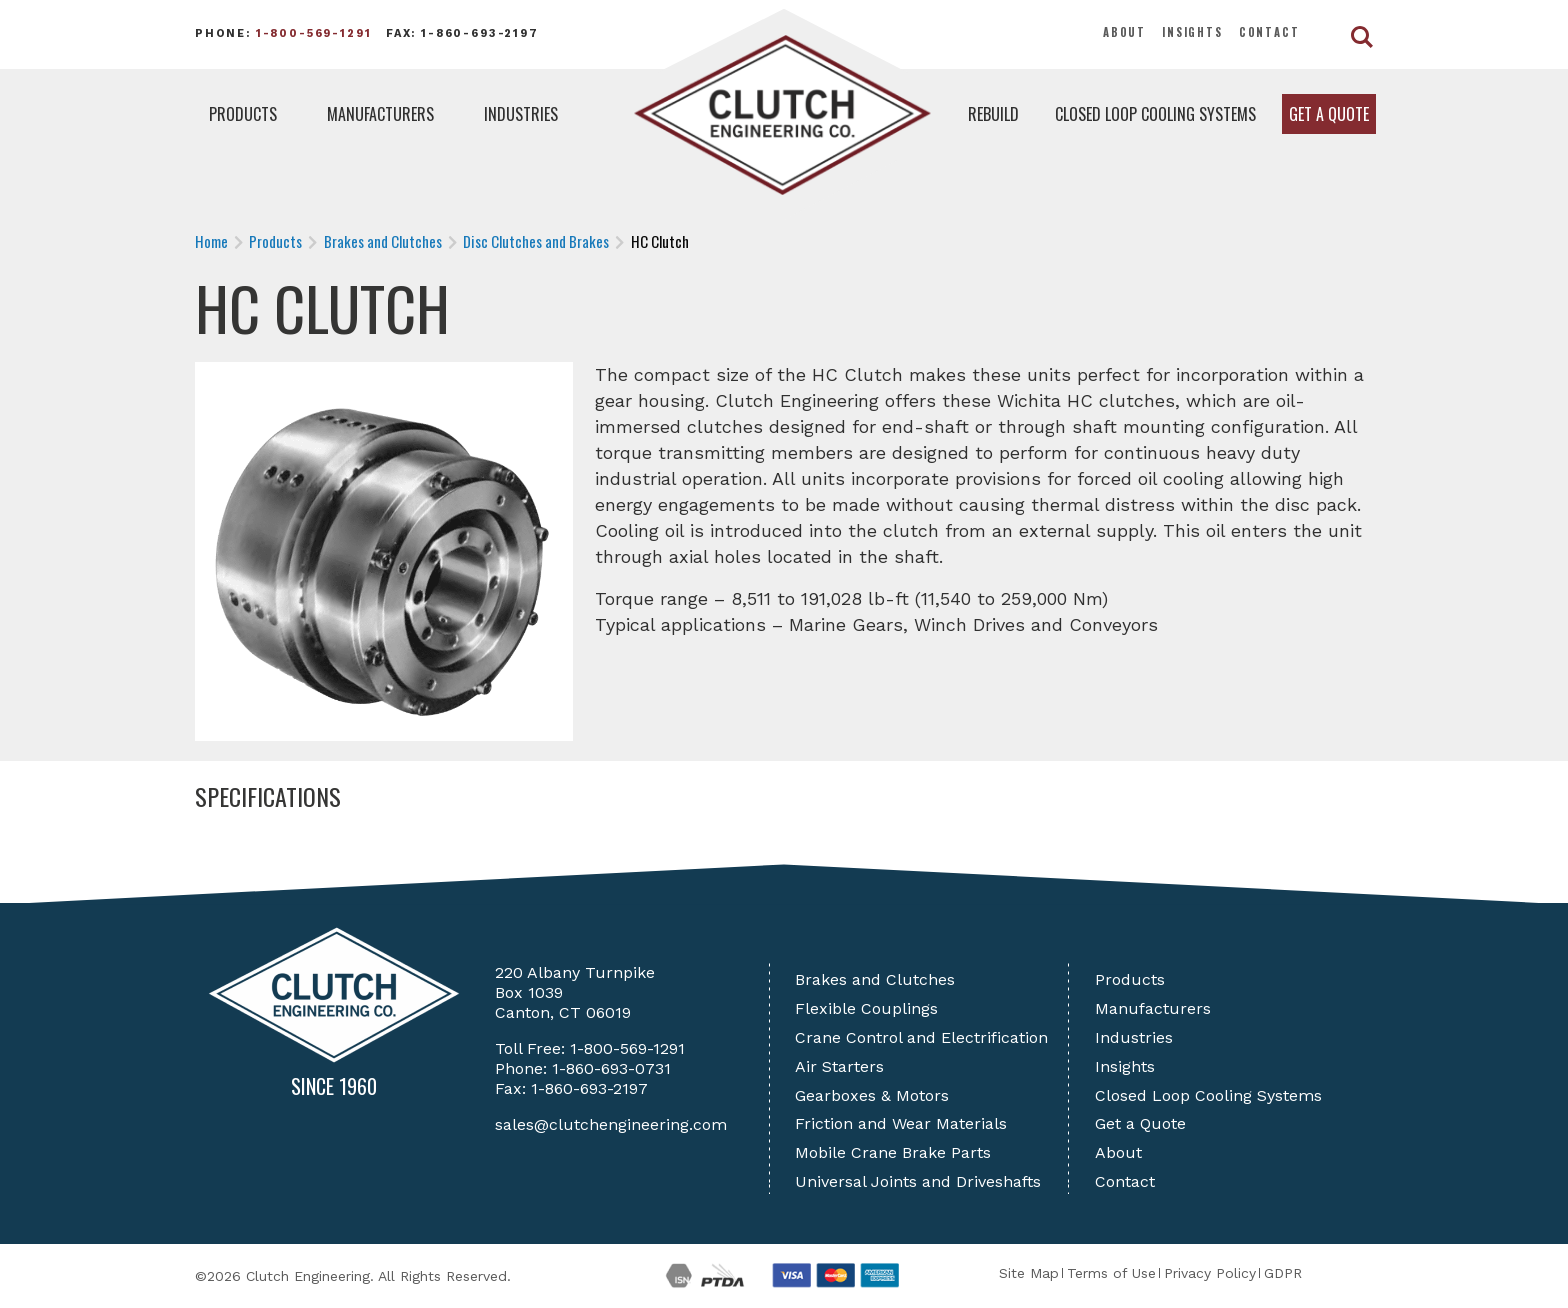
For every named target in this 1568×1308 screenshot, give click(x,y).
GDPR (1283, 1273)
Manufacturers (380, 114)
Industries (521, 114)
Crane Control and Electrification (921, 1037)
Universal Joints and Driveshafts (918, 1181)
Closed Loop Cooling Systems (1155, 114)
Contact (1269, 32)
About (1124, 32)
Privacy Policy (1210, 1273)
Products (243, 114)
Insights (1192, 32)
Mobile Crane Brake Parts (893, 1152)
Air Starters (839, 1066)
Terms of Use (1111, 1273)
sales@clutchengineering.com (611, 1124)
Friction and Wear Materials (901, 1123)
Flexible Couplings (866, 1008)
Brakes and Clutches (875, 979)
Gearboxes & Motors (872, 1095)
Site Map (1029, 1273)
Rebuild (993, 114)
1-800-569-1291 (314, 33)
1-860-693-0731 (611, 1068)
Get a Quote (1329, 114)
